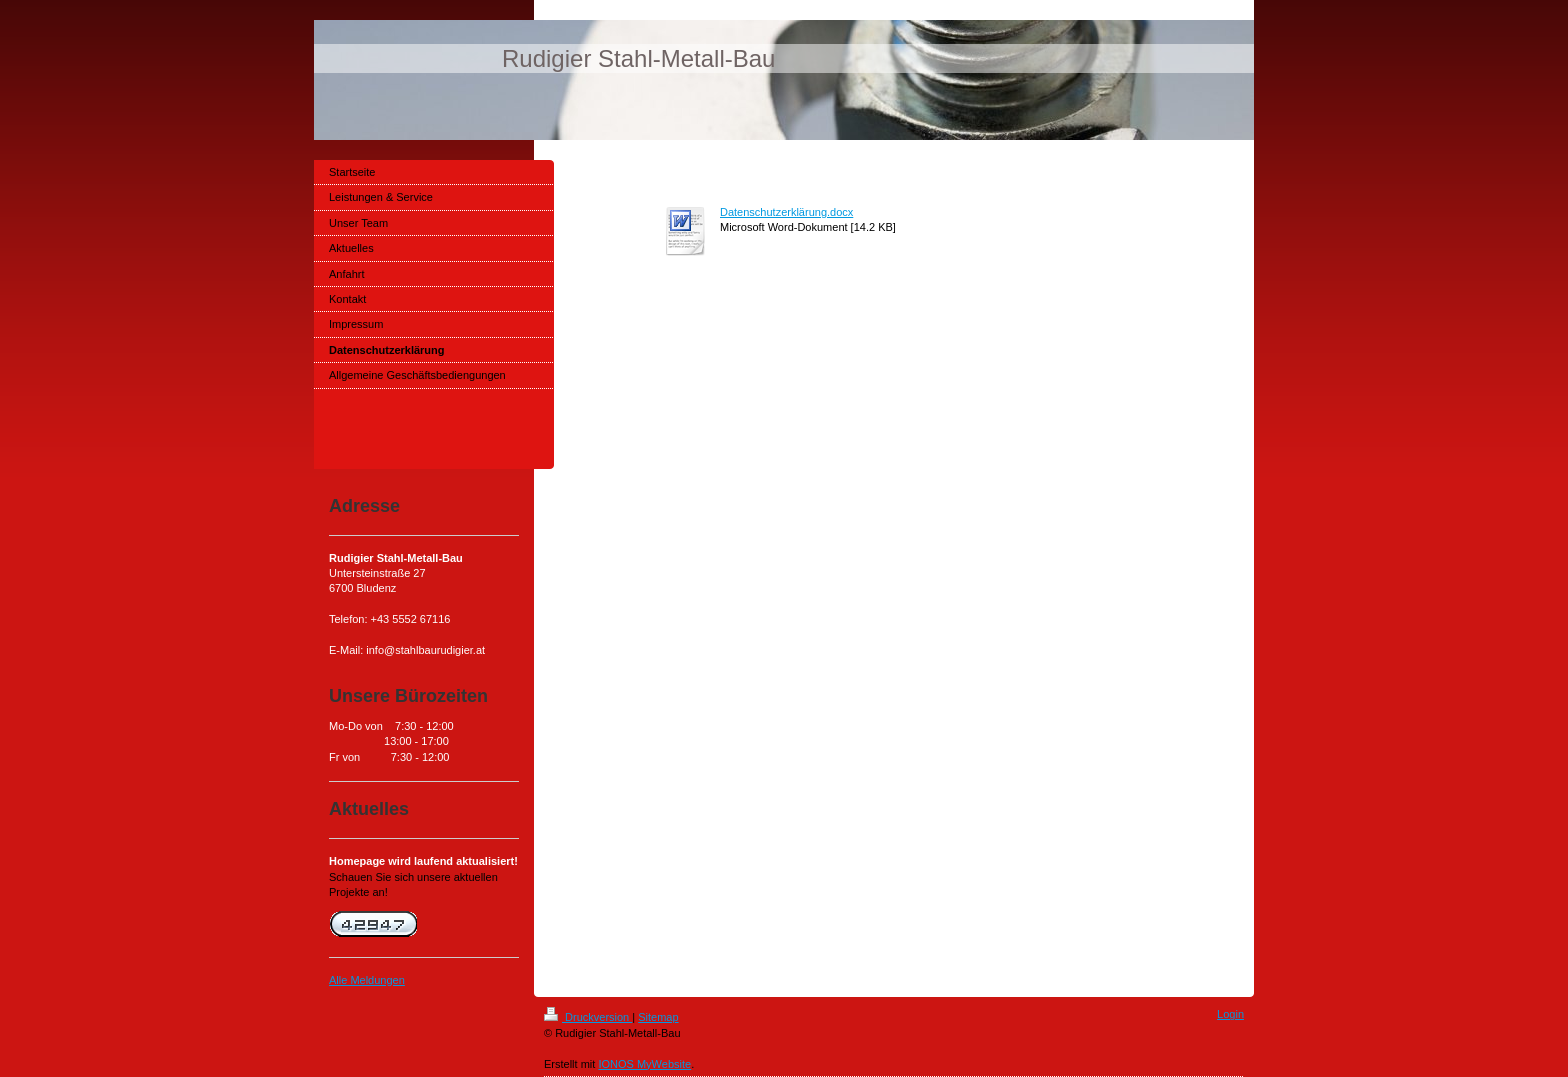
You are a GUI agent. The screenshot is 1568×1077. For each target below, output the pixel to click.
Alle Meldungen (367, 980)
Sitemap (658, 1017)
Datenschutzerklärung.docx (786, 212)
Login (1230, 1014)
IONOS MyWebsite (644, 1064)
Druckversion (588, 1017)
